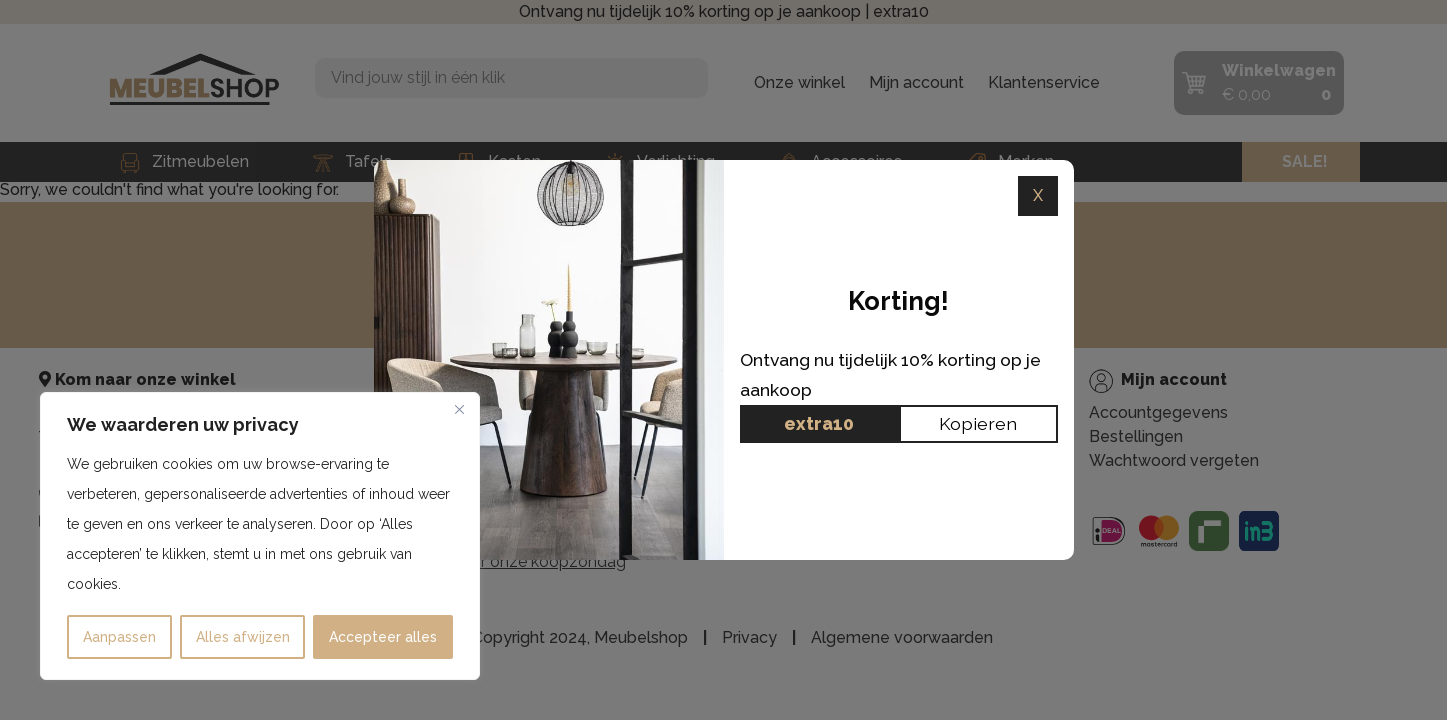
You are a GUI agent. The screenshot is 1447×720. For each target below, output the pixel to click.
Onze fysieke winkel (814, 441)
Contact (769, 537)
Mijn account (916, 82)
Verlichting (660, 161)
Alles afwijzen (243, 637)
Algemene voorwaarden (902, 637)
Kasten (498, 161)
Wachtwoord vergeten (1174, 460)
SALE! (1305, 161)
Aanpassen (119, 637)
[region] (260, 536)
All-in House (784, 465)
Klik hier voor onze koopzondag (509, 561)
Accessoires (840, 161)
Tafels (352, 161)
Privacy (766, 489)
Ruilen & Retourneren (818, 513)
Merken (1010, 161)
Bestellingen (1136, 436)
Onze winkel (799, 82)
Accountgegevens (1158, 412)
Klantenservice (1044, 82)
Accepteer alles (383, 637)
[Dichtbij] (459, 409)
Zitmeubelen (184, 161)
